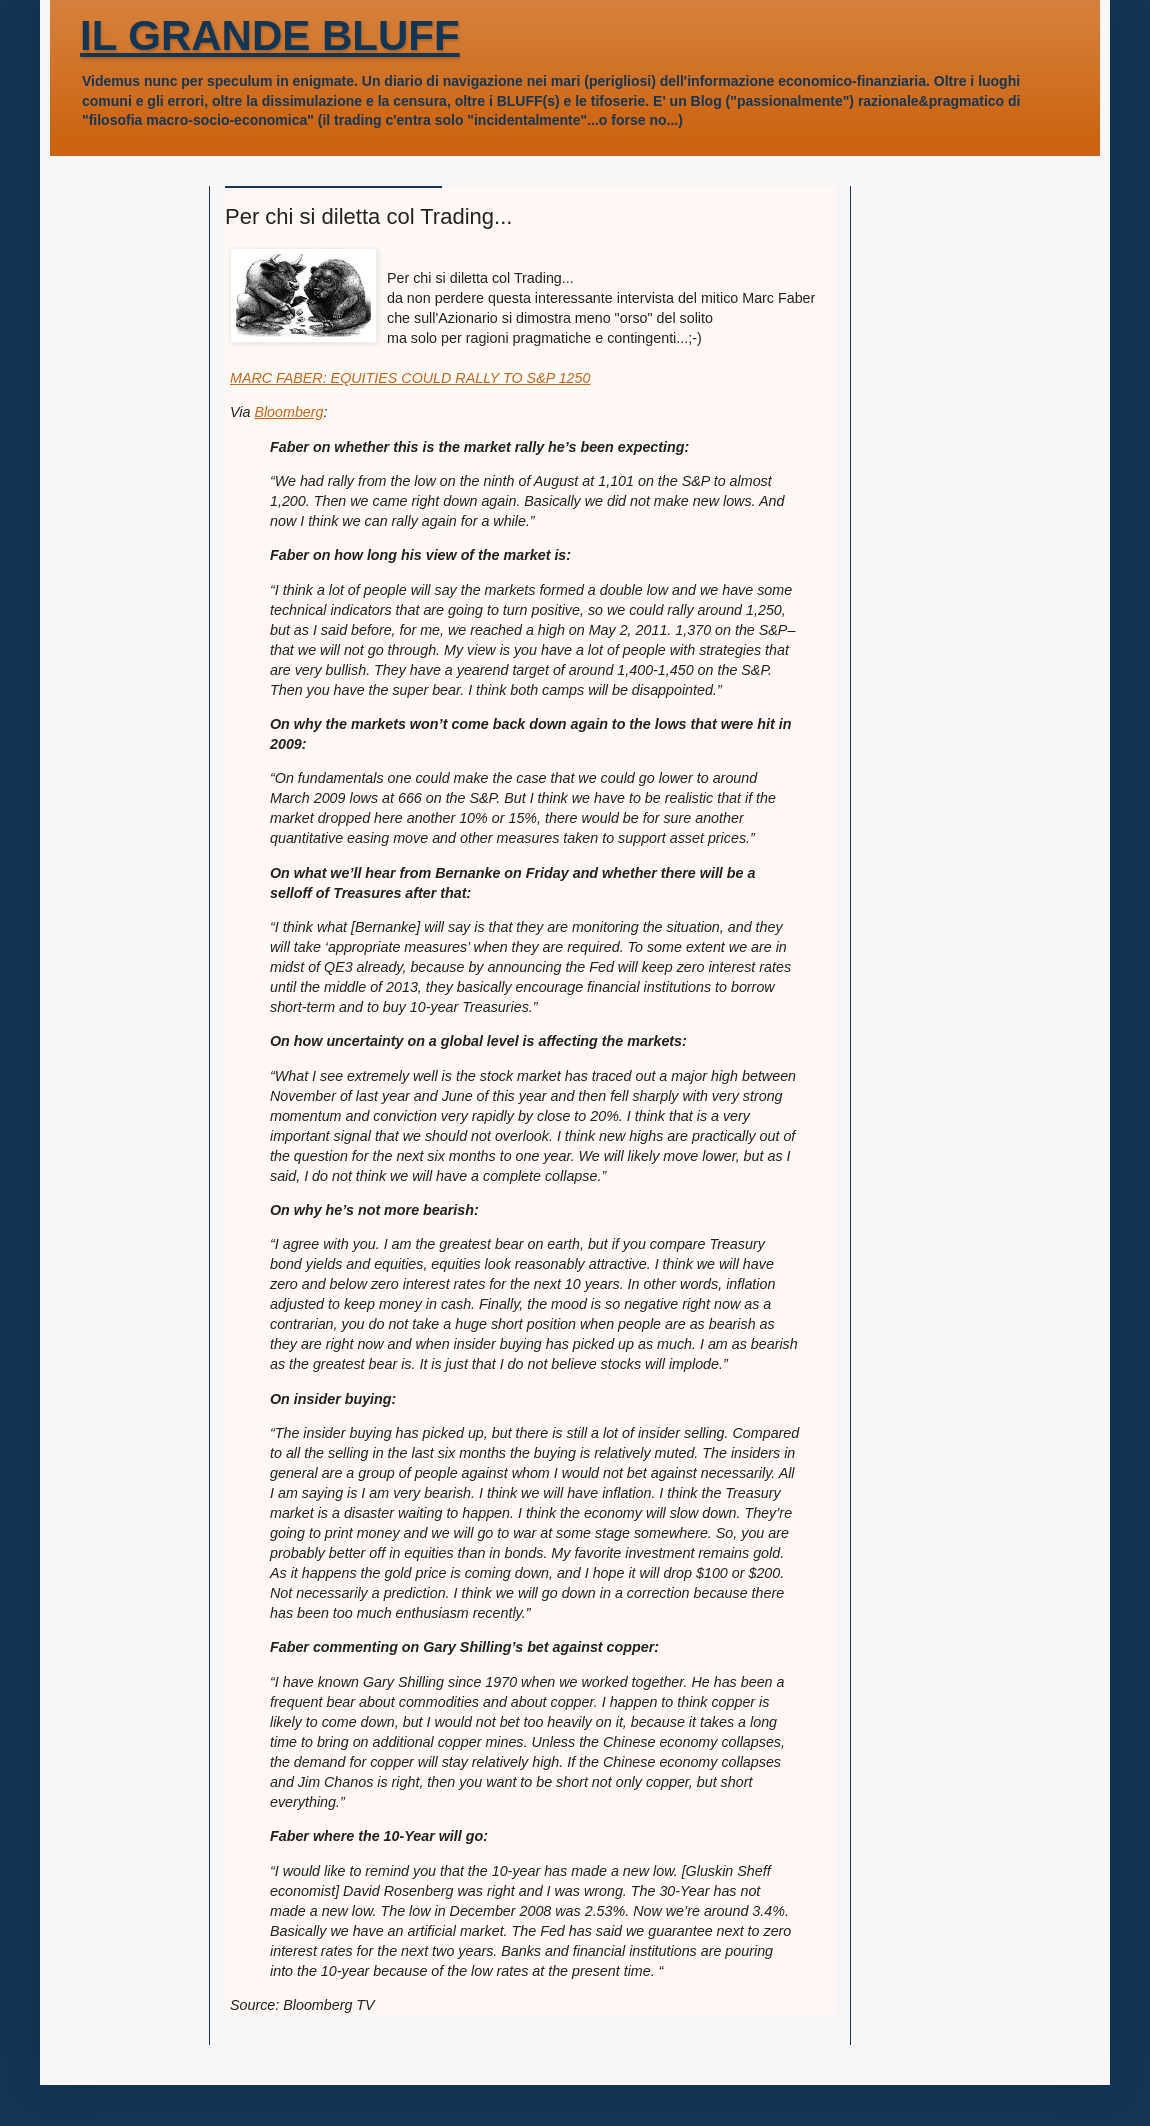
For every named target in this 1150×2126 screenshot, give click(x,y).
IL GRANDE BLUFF (270, 35)
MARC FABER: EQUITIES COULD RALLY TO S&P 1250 (410, 378)
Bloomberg (288, 412)
